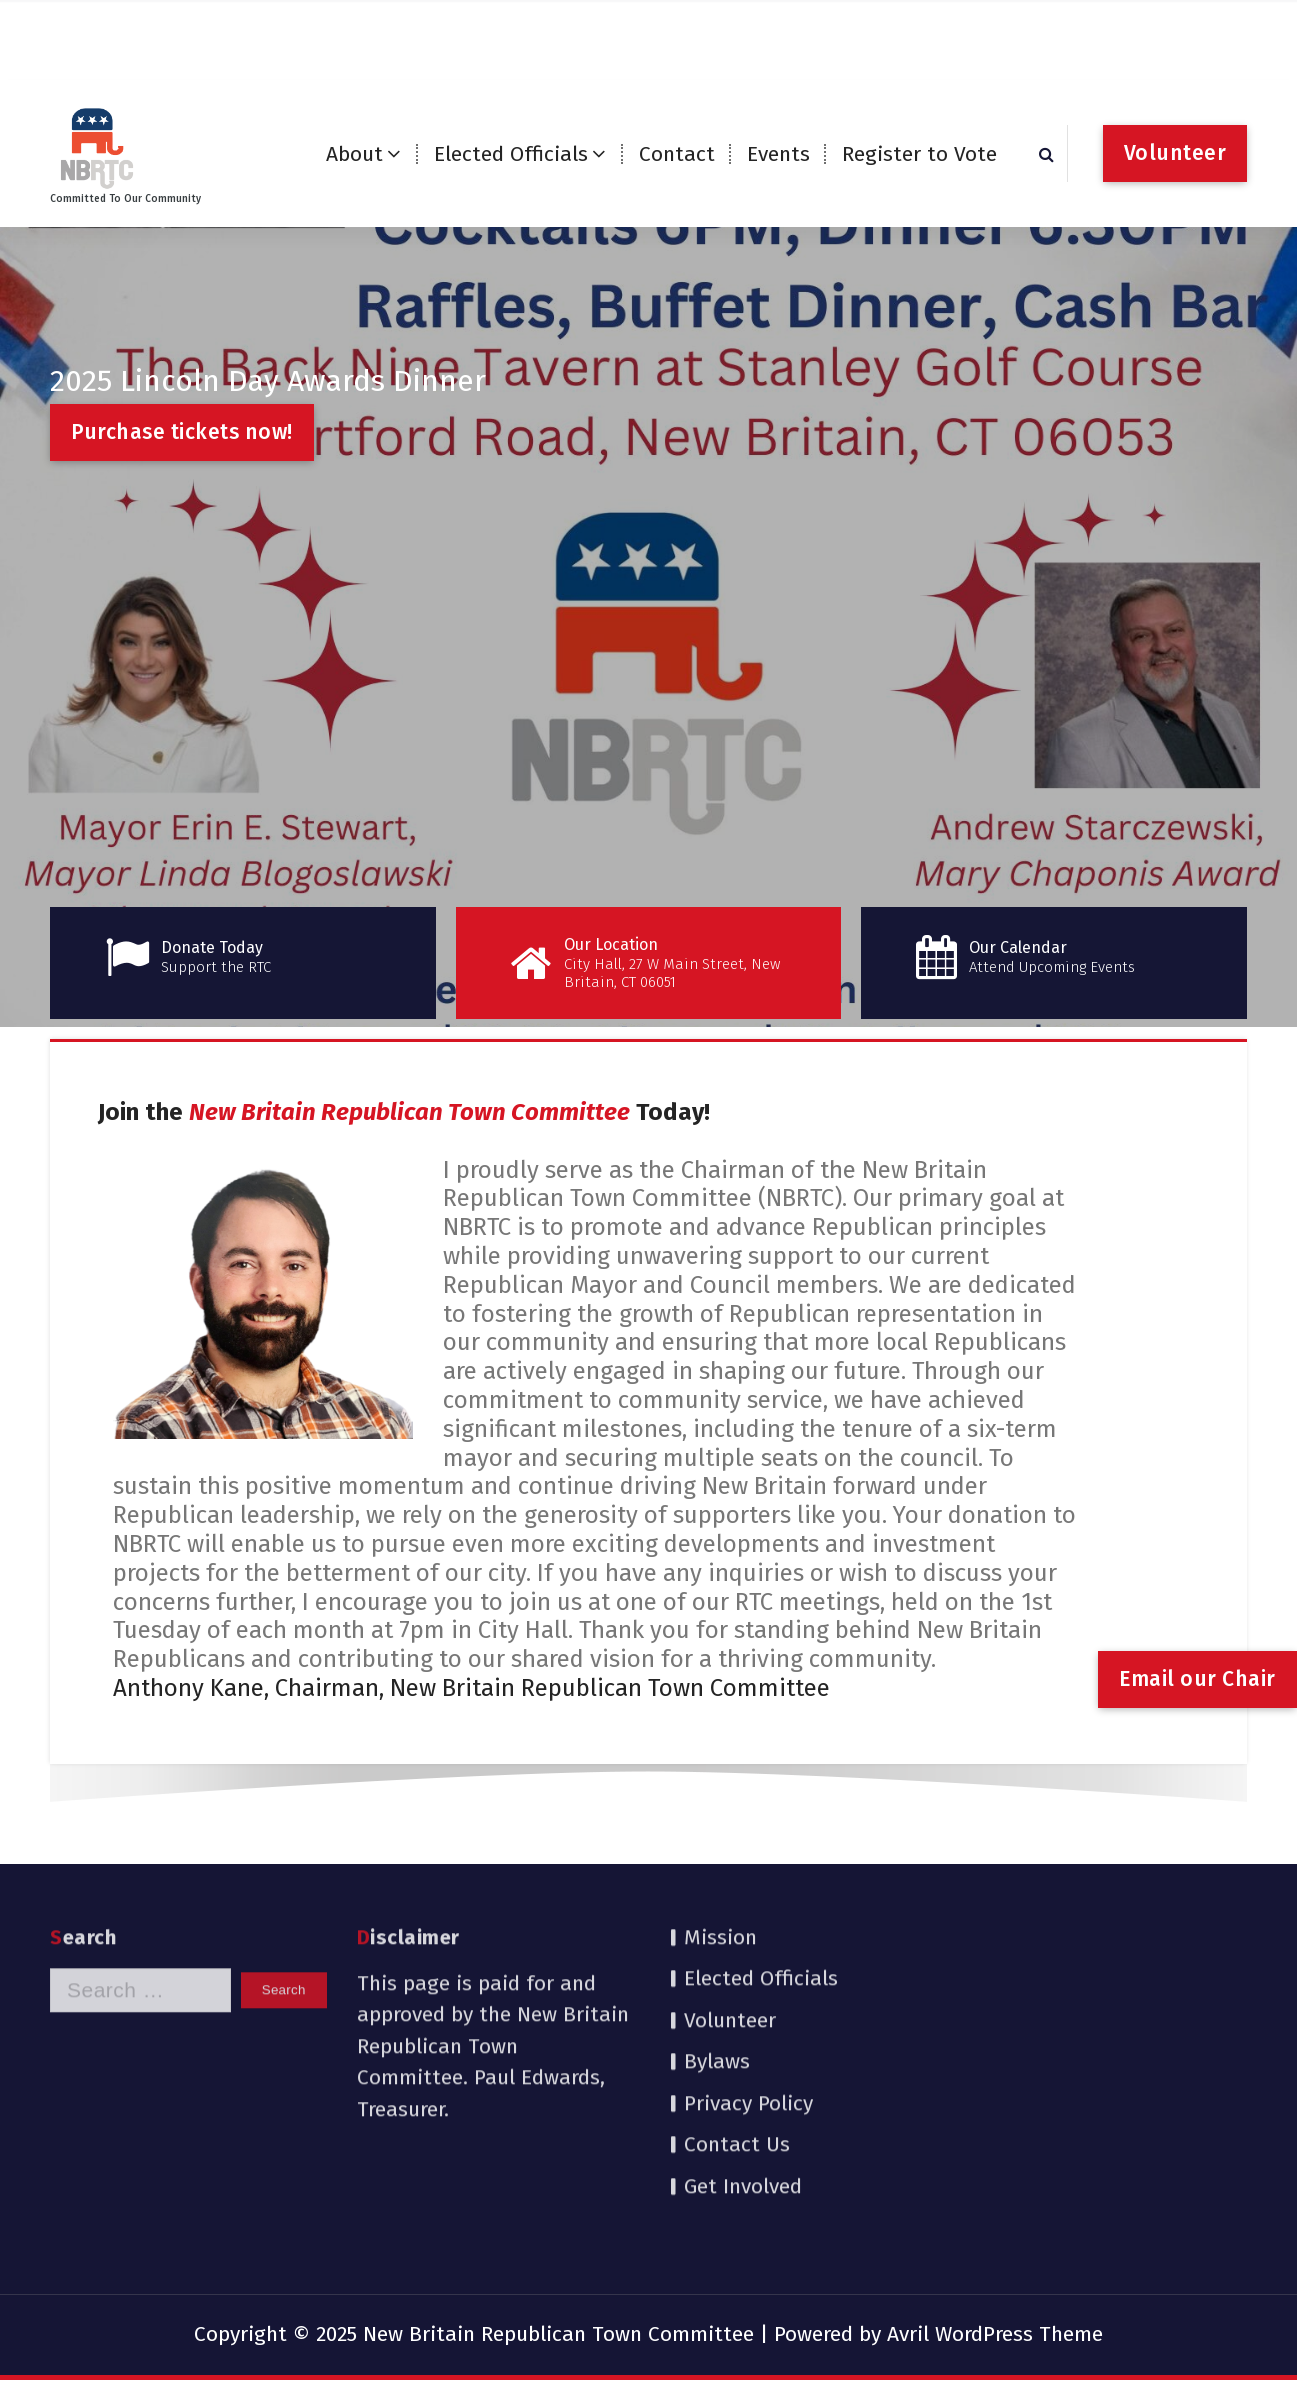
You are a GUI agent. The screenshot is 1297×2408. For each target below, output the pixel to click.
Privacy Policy (748, 1994)
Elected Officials (511, 154)
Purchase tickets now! (182, 432)
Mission (720, 1828)
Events (778, 154)
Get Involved (743, 2077)
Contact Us (737, 2036)
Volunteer (1175, 153)
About (354, 154)
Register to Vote (919, 154)
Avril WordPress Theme (995, 2334)
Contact (677, 154)
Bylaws (717, 1953)
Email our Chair (1197, 1679)
